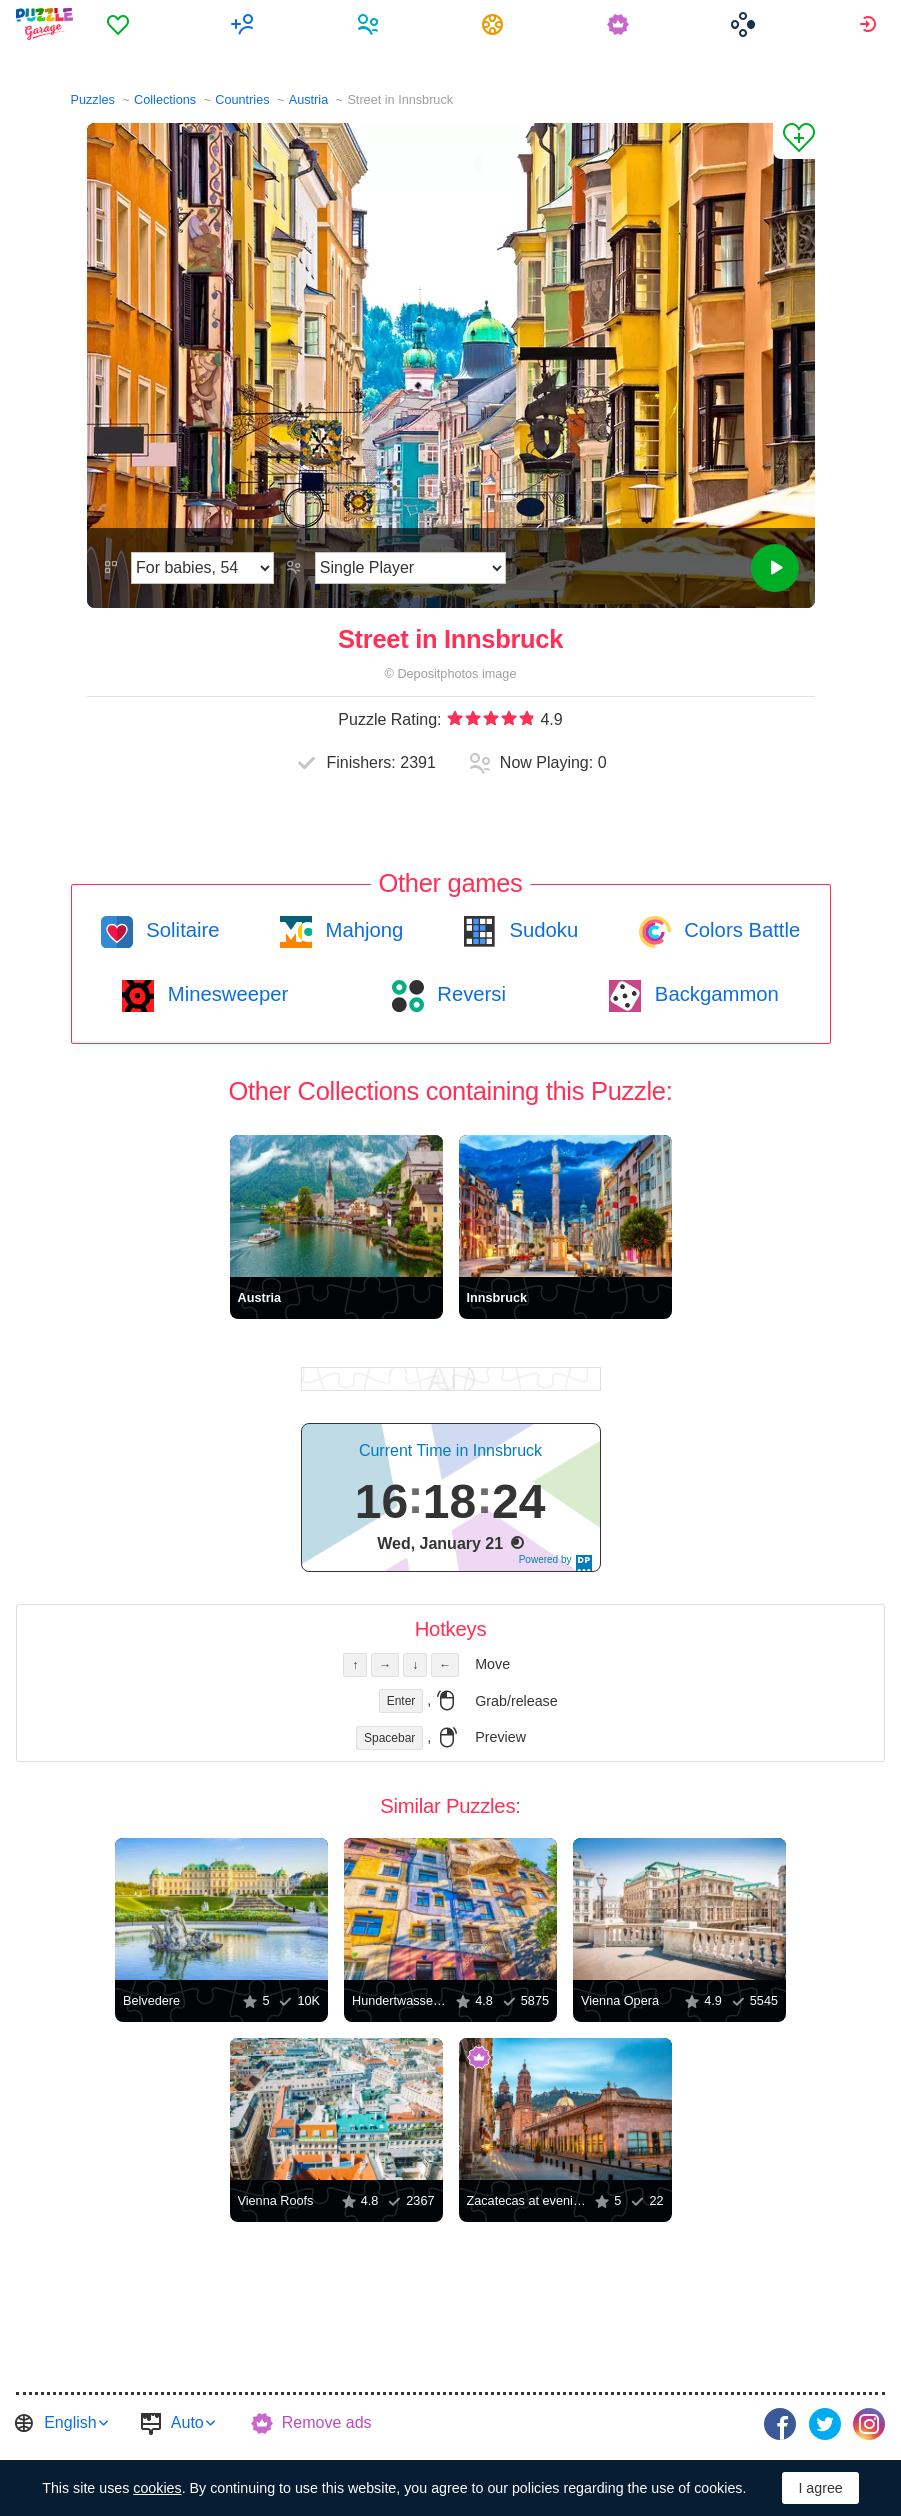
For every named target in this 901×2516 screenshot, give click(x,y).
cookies (157, 2488)
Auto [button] (187, 2422)
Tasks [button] (495, 24)
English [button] (70, 2422)
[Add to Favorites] (794, 141)
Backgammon (714, 994)
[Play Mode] (410, 568)
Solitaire (180, 930)
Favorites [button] (120, 24)
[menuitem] (120, 24)
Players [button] (370, 24)
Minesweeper (225, 994)
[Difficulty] (202, 568)
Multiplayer (245, 24)
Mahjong (361, 930)
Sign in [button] (870, 24)
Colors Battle (740, 930)
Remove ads (327, 2422)
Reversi (469, 994)
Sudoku (541, 930)
